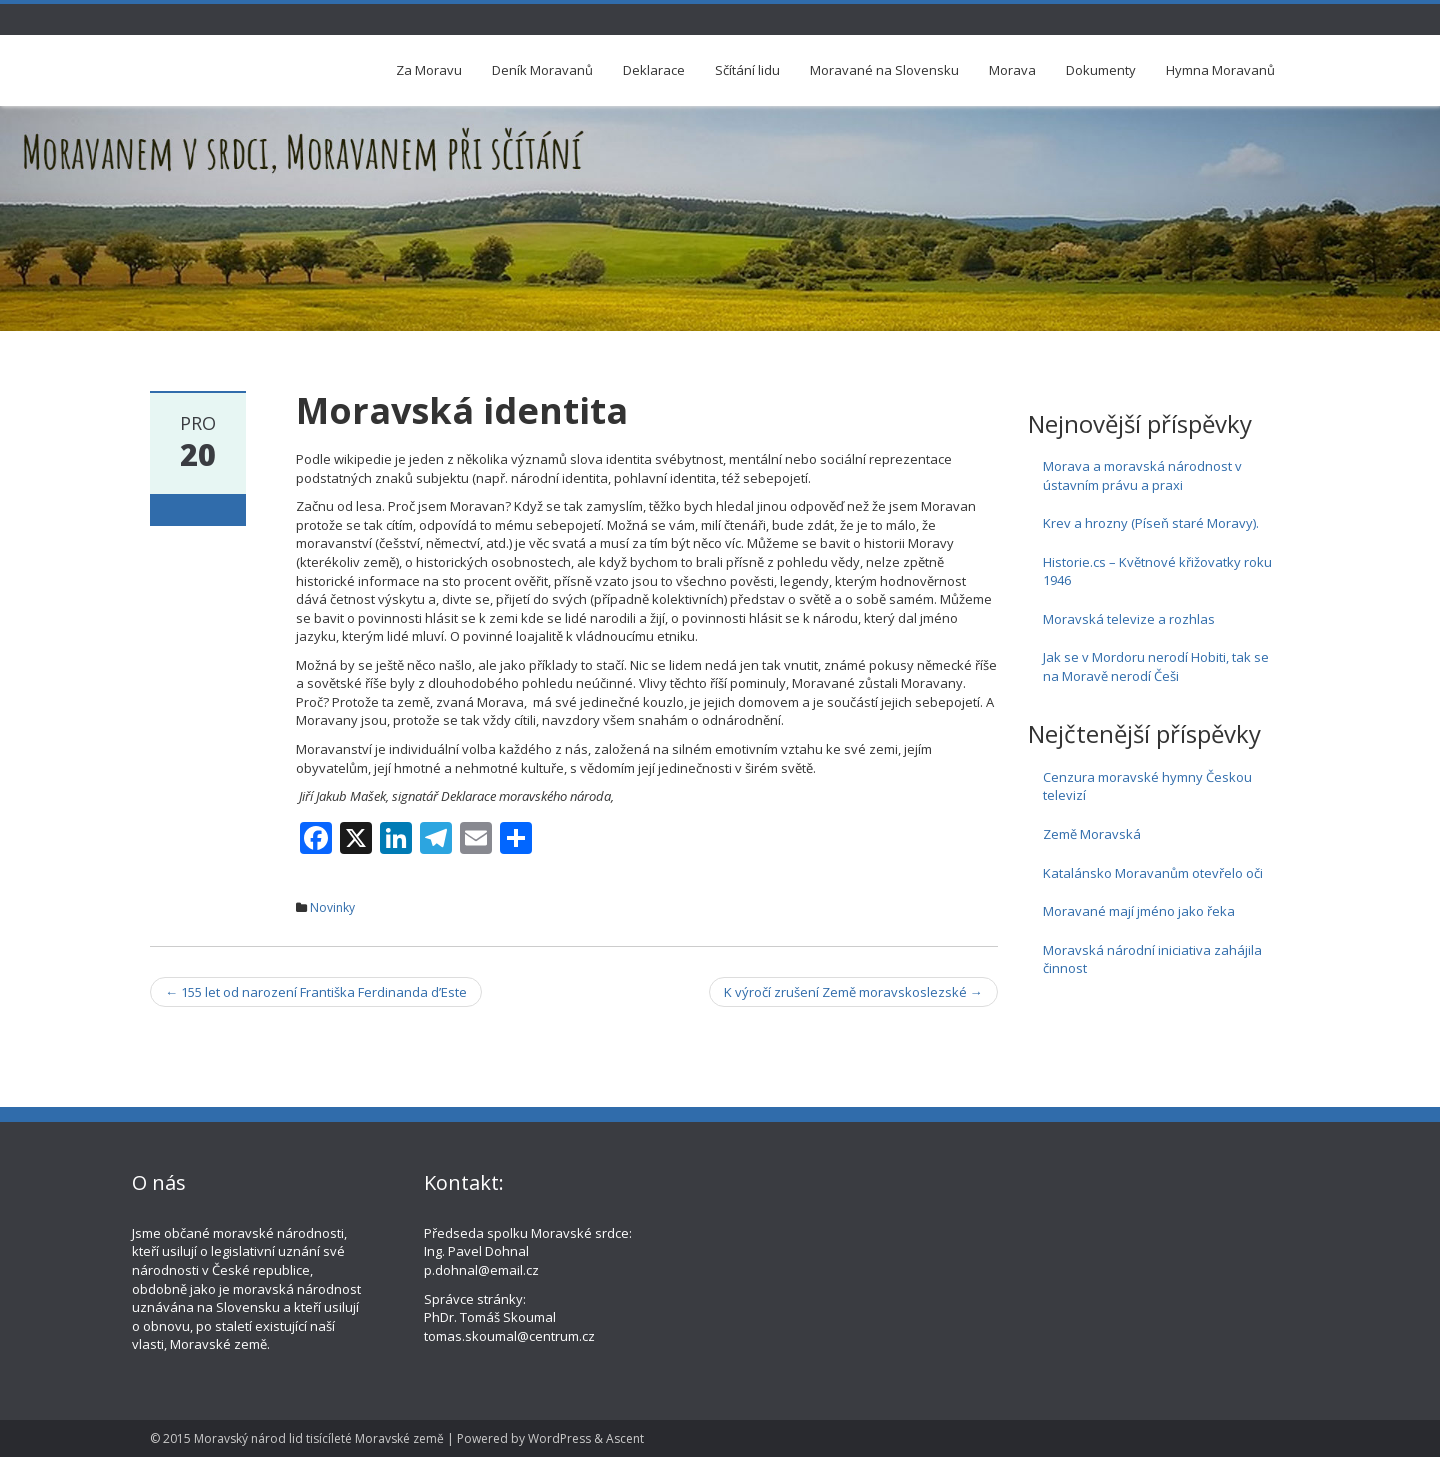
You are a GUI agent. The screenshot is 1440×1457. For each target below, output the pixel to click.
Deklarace (654, 70)
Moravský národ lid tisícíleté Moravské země (319, 1438)
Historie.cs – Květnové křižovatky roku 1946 (1157, 571)
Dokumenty (1101, 70)
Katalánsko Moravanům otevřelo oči (1153, 873)
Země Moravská (1092, 834)
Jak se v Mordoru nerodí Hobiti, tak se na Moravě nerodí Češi (1156, 666)
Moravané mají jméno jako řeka (1139, 911)
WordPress (559, 1438)
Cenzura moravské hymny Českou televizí (1147, 786)
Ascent (625, 1438)
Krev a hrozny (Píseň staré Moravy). (1151, 523)
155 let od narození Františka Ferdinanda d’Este (316, 992)
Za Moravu (429, 70)
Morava (1012, 70)
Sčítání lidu (747, 70)
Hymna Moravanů (1220, 70)
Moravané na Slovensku (884, 70)
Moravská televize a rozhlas (1129, 619)
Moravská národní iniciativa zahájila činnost (1152, 959)
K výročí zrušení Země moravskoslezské (853, 992)
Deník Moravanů (542, 70)
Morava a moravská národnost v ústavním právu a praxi (1142, 475)
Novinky (332, 907)
